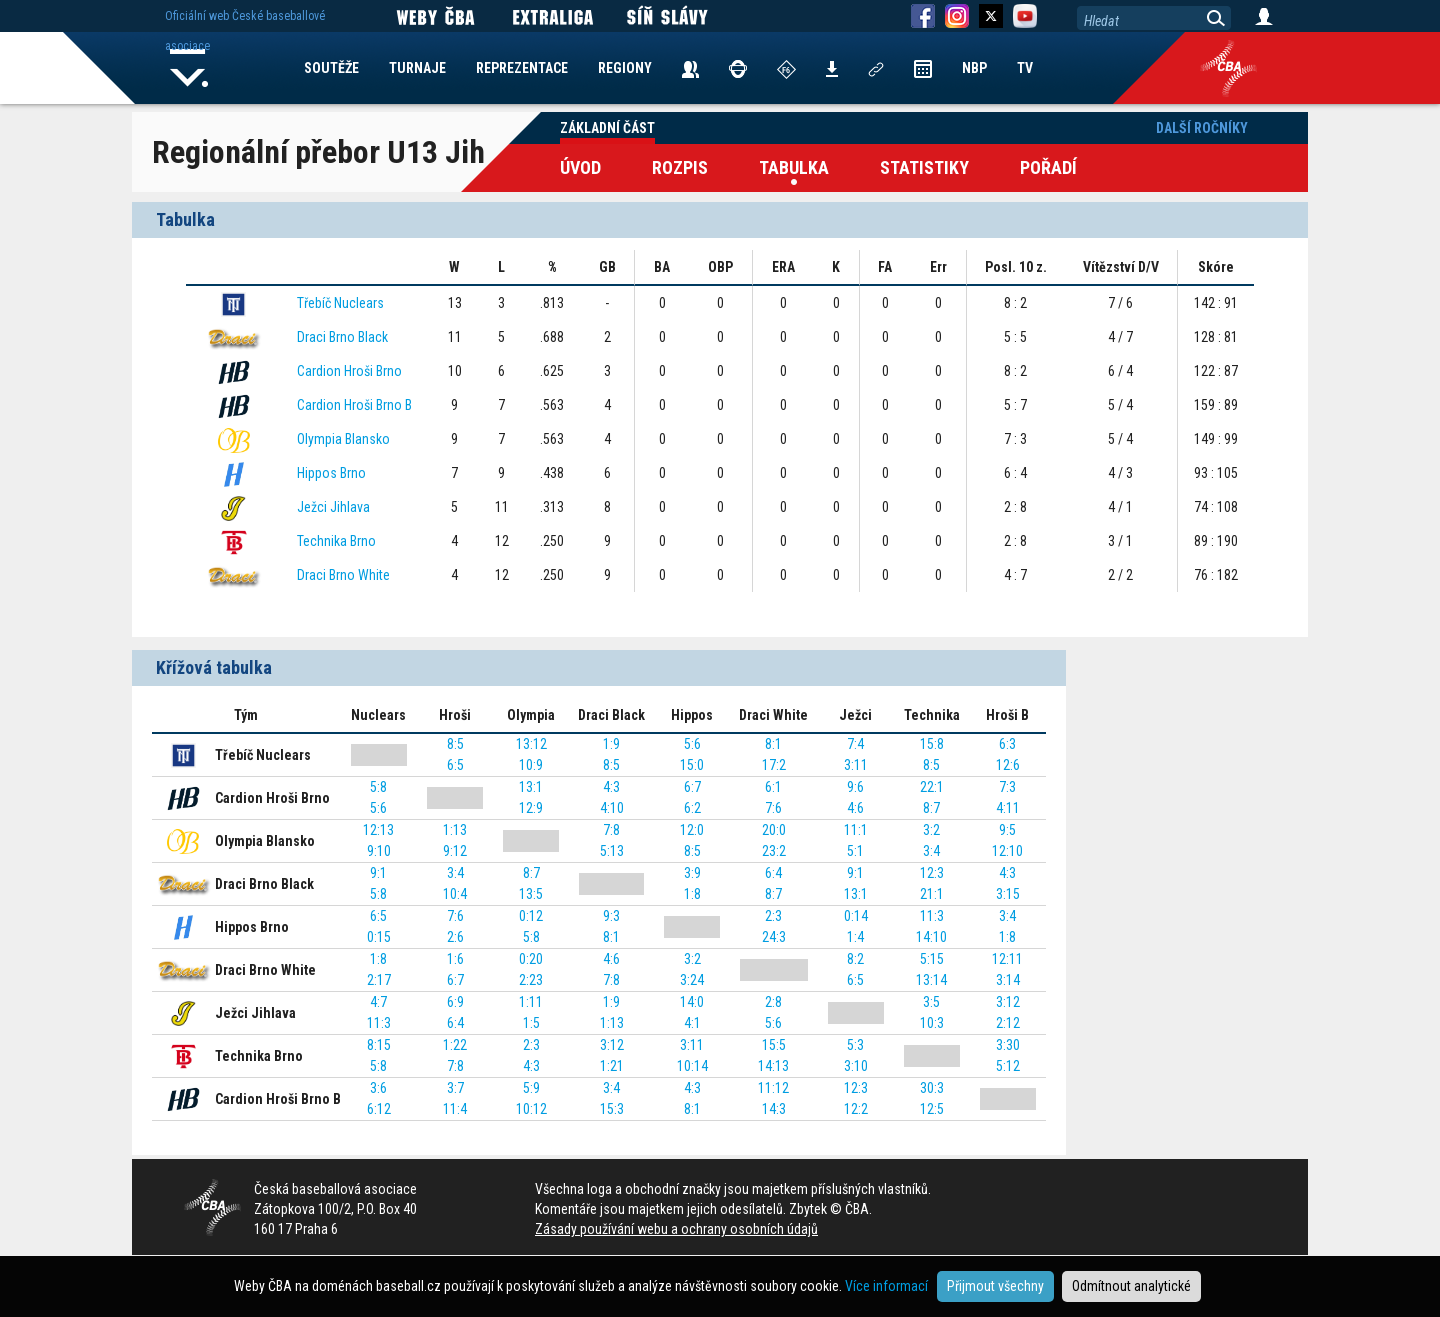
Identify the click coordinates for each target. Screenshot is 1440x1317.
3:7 (455, 1088)
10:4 (455, 894)
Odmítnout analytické (1131, 1286)
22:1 (932, 787)
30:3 (932, 1088)
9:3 (611, 916)
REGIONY (625, 68)
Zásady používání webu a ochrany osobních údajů (676, 1229)
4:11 (1008, 808)
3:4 (931, 851)
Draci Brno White (343, 575)
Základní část (607, 128)
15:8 (932, 744)
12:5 (932, 1109)
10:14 (692, 1066)
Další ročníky (1202, 128)
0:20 (531, 959)
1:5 (531, 1023)
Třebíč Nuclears (340, 303)
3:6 (378, 1088)
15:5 (774, 1045)
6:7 (692, 787)
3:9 (692, 873)
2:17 (379, 980)
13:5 (531, 894)
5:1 (855, 851)
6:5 (455, 765)
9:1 (378, 873)
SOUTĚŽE (331, 68)
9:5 (1007, 830)
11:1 (856, 830)
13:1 (531, 787)
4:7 (378, 1002)
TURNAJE (417, 68)
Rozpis (680, 167)
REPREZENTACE (522, 68)
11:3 (932, 916)
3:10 (856, 1066)
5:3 (855, 1045)
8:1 (773, 744)
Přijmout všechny (995, 1286)
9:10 (379, 851)
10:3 (932, 1023)
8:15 (379, 1045)
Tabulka (794, 167)
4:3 (611, 787)
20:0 (774, 830)
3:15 (1008, 894)
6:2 (692, 808)
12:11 (1007, 959)
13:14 (931, 980)
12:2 (856, 1109)
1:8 (692, 894)
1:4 (855, 937)
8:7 (931, 808)
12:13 (378, 830)
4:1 (692, 1023)
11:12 (773, 1088)
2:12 (1008, 1023)
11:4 (455, 1109)
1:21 (612, 1066)
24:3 (774, 937)
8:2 (855, 959)
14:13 (773, 1066)
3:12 (1008, 1002)
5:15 (932, 959)
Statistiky (924, 167)
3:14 (1008, 980)
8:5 (455, 744)
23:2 (774, 851)
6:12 (379, 1109)
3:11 (856, 765)
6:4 (773, 873)
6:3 (1007, 744)
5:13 (612, 851)
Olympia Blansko (343, 439)
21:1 (932, 894)
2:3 (773, 916)
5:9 (531, 1088)
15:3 (612, 1109)
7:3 (1007, 787)
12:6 (1008, 765)
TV (1025, 68)
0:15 (379, 937)
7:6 (773, 808)
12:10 (1007, 851)
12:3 (932, 873)
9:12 (455, 851)
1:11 (531, 1002)
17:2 (774, 765)
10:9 (531, 765)
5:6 (692, 744)
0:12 (531, 916)
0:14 (856, 916)
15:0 (692, 765)
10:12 (531, 1109)
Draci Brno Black (342, 337)
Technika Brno (336, 541)
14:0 (692, 1002)
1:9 (611, 744)
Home (189, 68)
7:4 (855, 744)
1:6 (455, 959)
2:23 (531, 980)
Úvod (580, 167)
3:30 (1008, 1045)
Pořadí (1048, 167)
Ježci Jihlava (333, 507)
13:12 (531, 744)
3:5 (931, 1002)
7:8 (611, 830)
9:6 (855, 787)
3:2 (931, 830)
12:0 (692, 830)
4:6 (855, 808)
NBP (974, 68)
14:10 (931, 937)
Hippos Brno (331, 473)
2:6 (455, 937)
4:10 (612, 808)
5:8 (378, 787)
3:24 (692, 980)
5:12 (1008, 1066)
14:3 (774, 1109)
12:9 (531, 808)
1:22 (455, 1045)
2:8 (773, 1002)
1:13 (455, 830)
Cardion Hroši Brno (349, 371)
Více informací (886, 1286)
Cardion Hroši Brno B (354, 405)
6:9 (455, 1002)
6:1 (773, 787)
